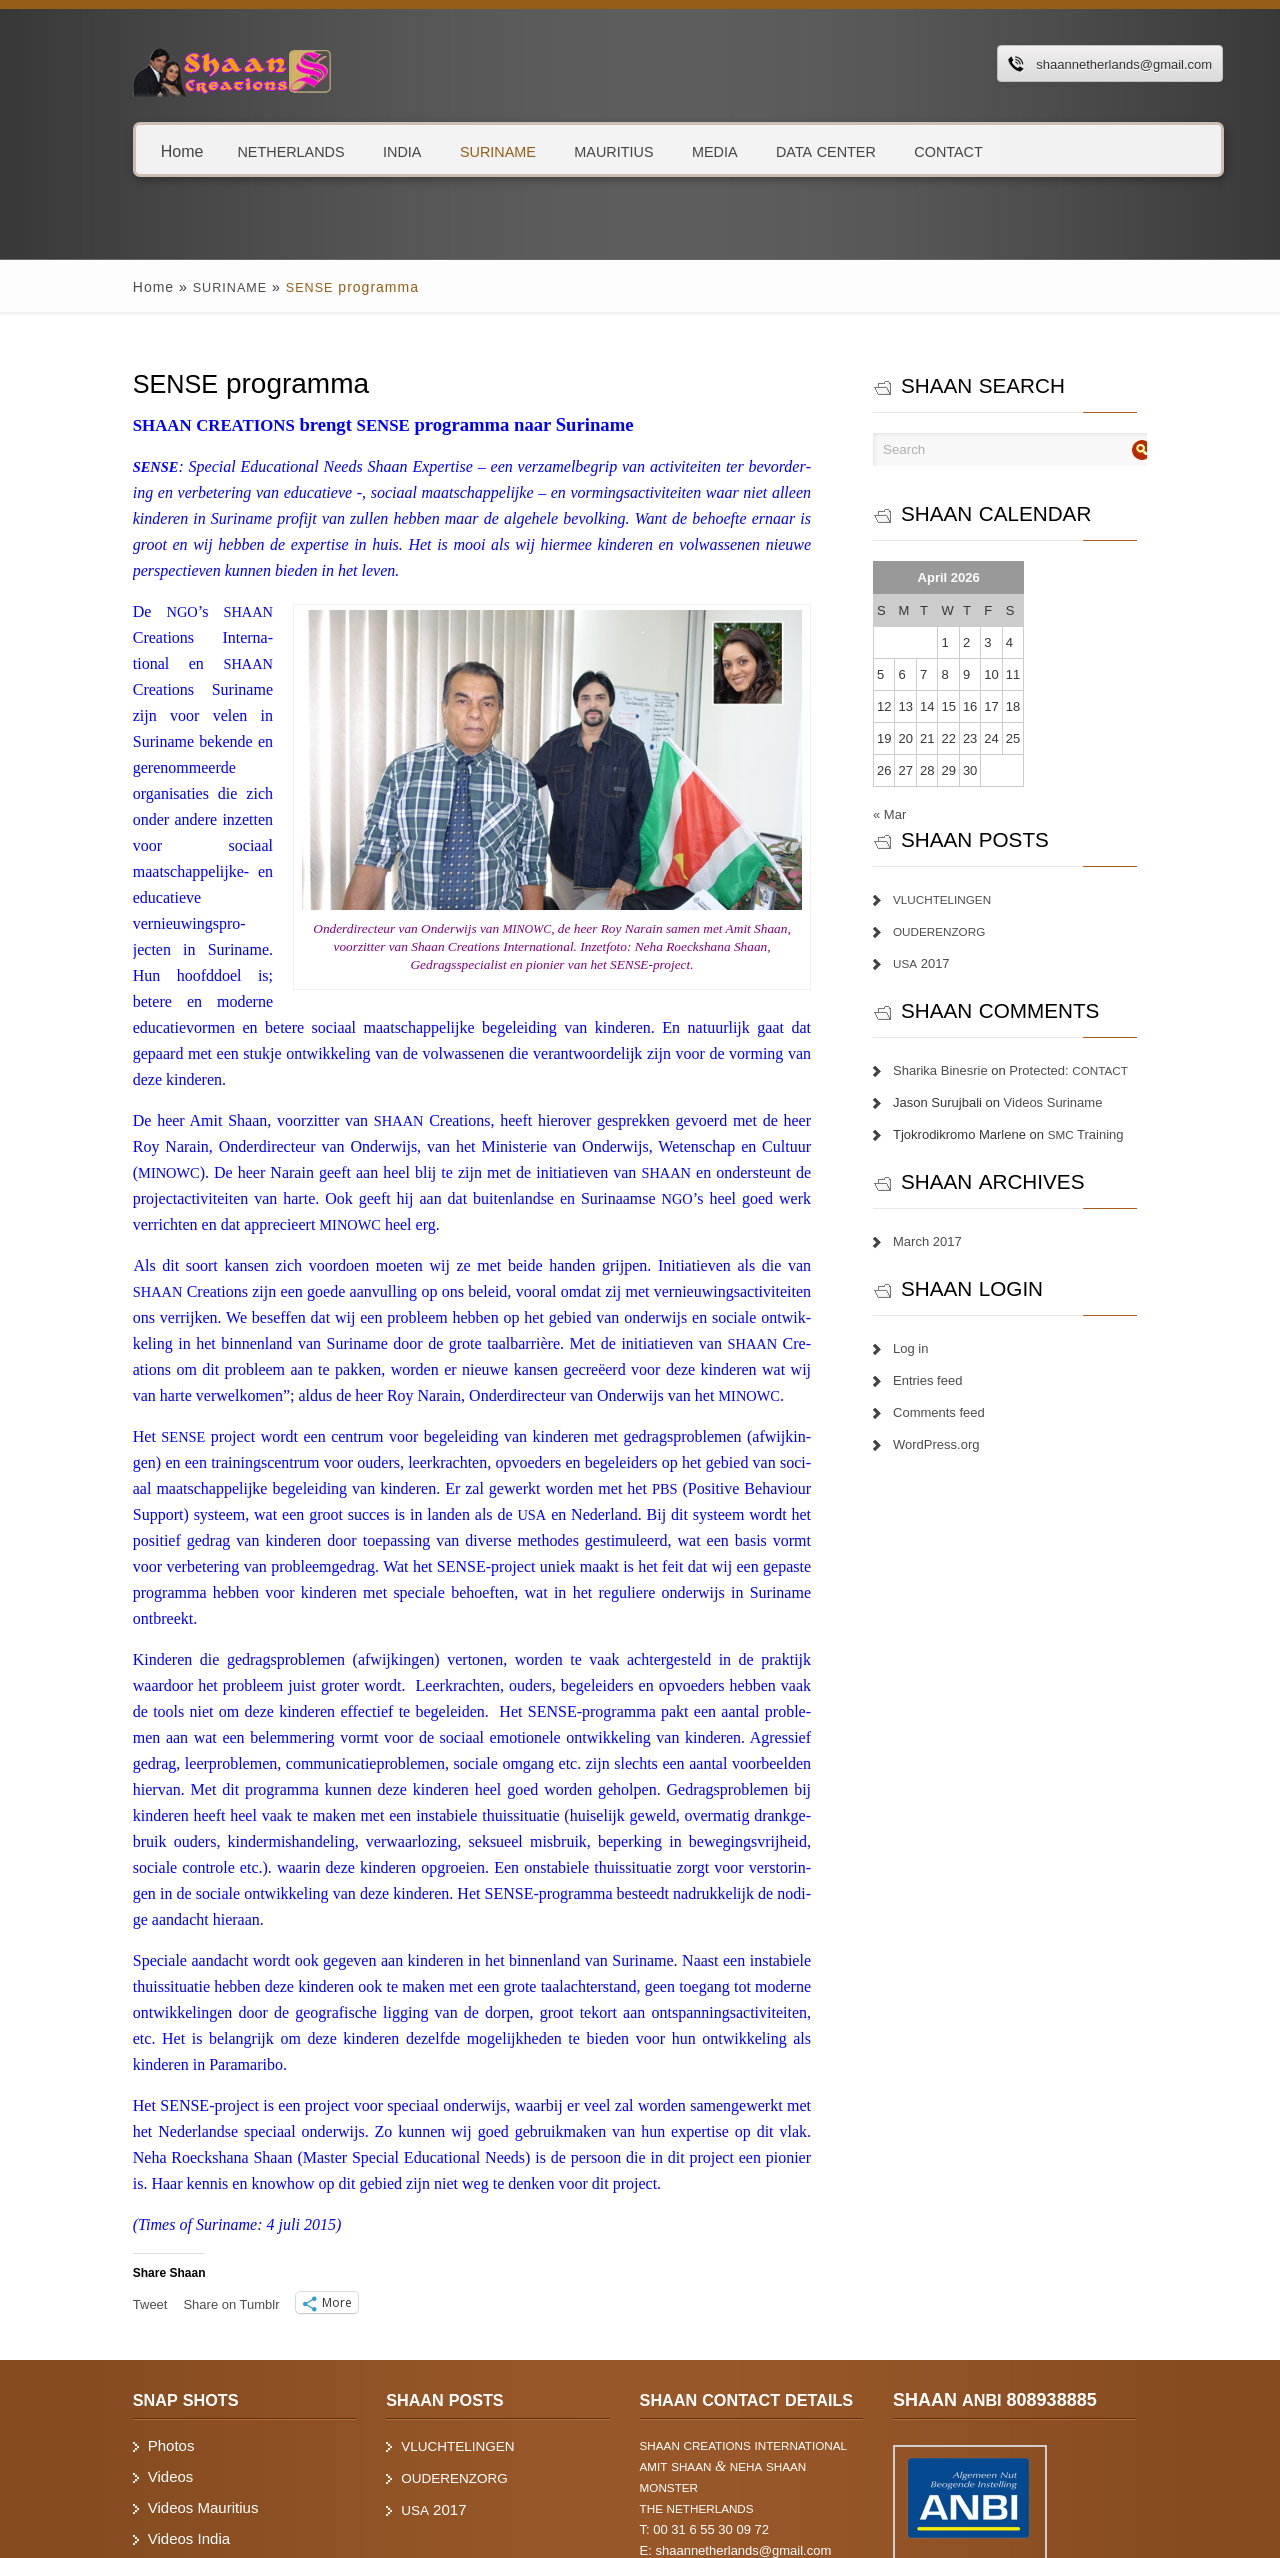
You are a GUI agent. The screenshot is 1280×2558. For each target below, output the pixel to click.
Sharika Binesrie (957, 1070)
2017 (938, 963)
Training (1103, 1134)
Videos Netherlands (168, 2439)
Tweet (105, 2173)
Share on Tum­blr (186, 2173)
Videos (126, 2346)
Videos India (144, 2408)
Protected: (1086, 1070)
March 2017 (944, 1241)
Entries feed (944, 1380)
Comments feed (956, 1412)
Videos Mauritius (158, 2377)
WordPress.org (953, 1444)
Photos (126, 2315)
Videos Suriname (1070, 1102)
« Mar (906, 814)
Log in (927, 1348)
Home (137, 150)
